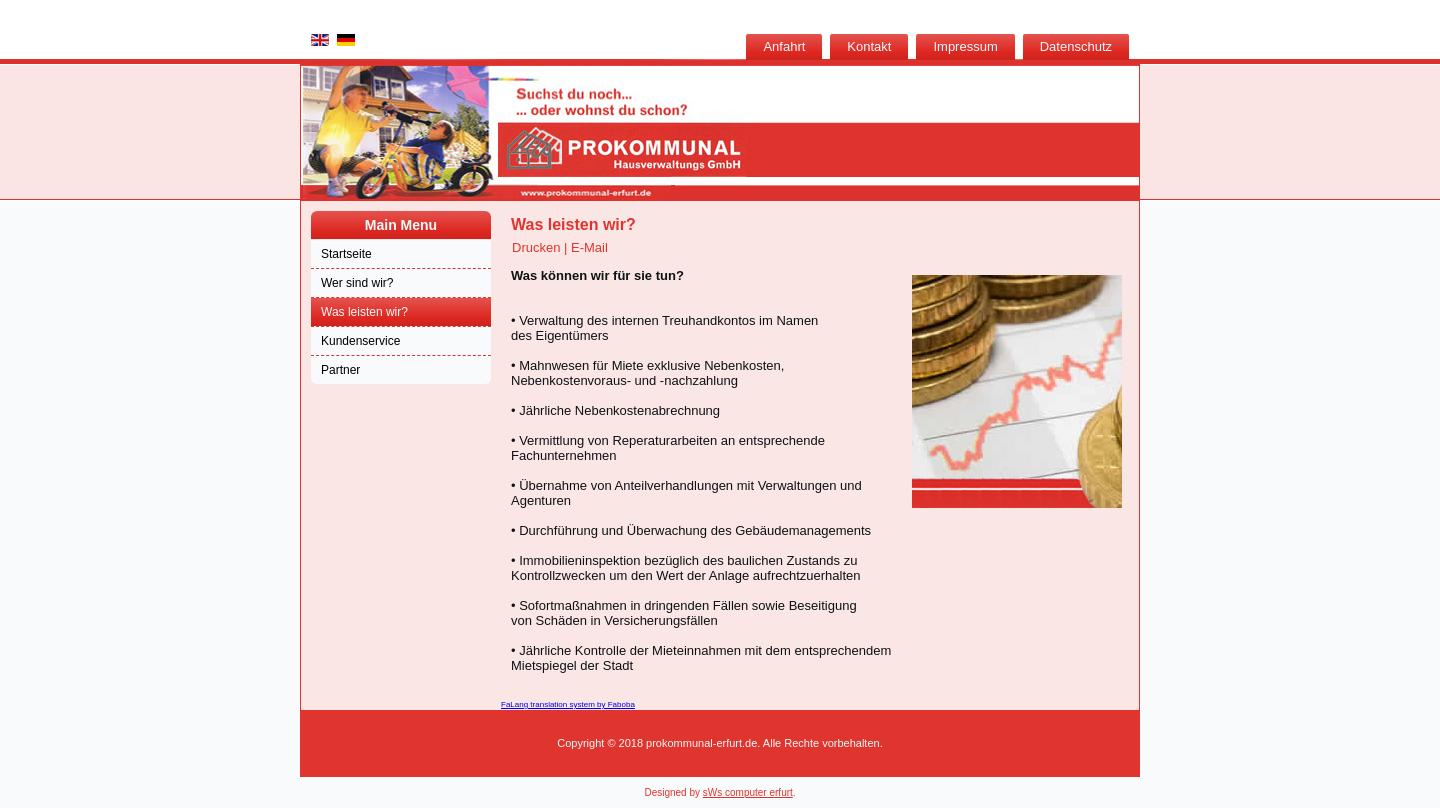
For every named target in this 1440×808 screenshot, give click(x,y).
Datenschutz (1076, 46)
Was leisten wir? (364, 312)
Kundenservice (360, 341)
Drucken (538, 247)
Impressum (965, 46)
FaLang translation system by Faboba (568, 704)
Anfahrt (784, 46)
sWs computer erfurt (748, 792)
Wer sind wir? (357, 283)
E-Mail (589, 247)
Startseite (346, 254)
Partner (340, 370)
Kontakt (869, 46)
